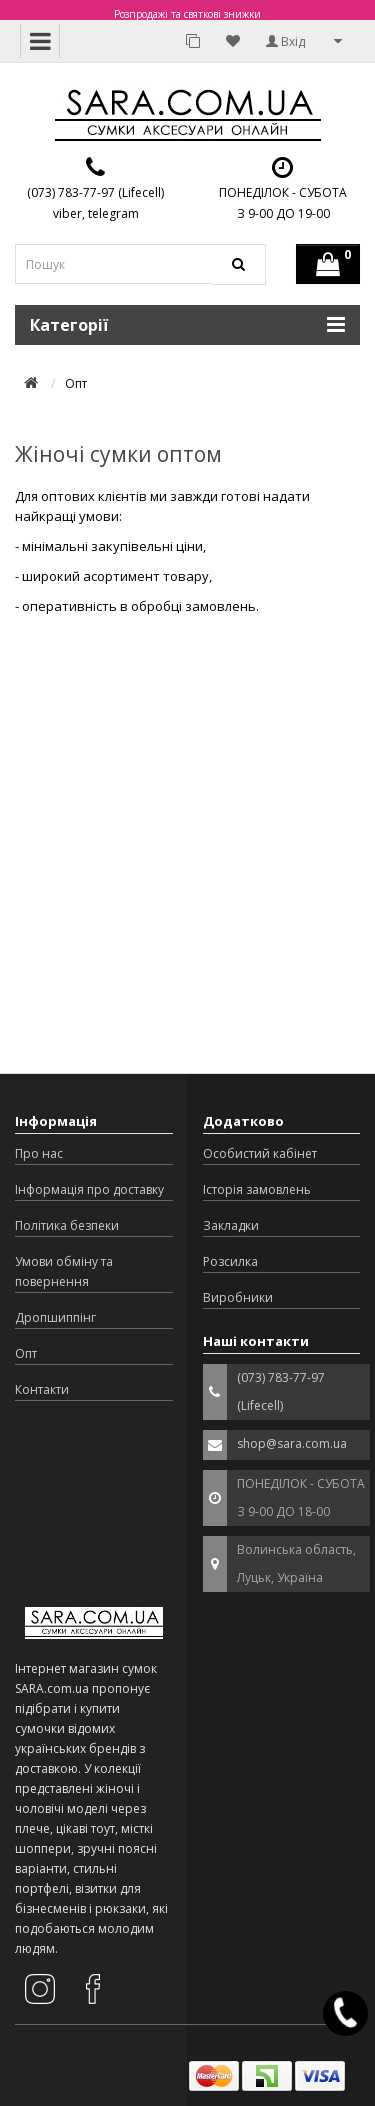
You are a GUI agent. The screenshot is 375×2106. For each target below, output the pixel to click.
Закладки (231, 1225)
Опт (26, 1353)
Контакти (42, 1389)
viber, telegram (96, 213)
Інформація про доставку (89, 1189)
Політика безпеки (67, 1225)
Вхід (285, 41)
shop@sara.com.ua (292, 1443)
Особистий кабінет (260, 1153)
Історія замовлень (257, 1189)
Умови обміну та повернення (64, 1271)
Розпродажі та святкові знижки (187, 14)
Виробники (238, 1297)
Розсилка (230, 1261)
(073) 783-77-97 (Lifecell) (95, 192)
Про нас (39, 1153)
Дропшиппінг (55, 1317)
